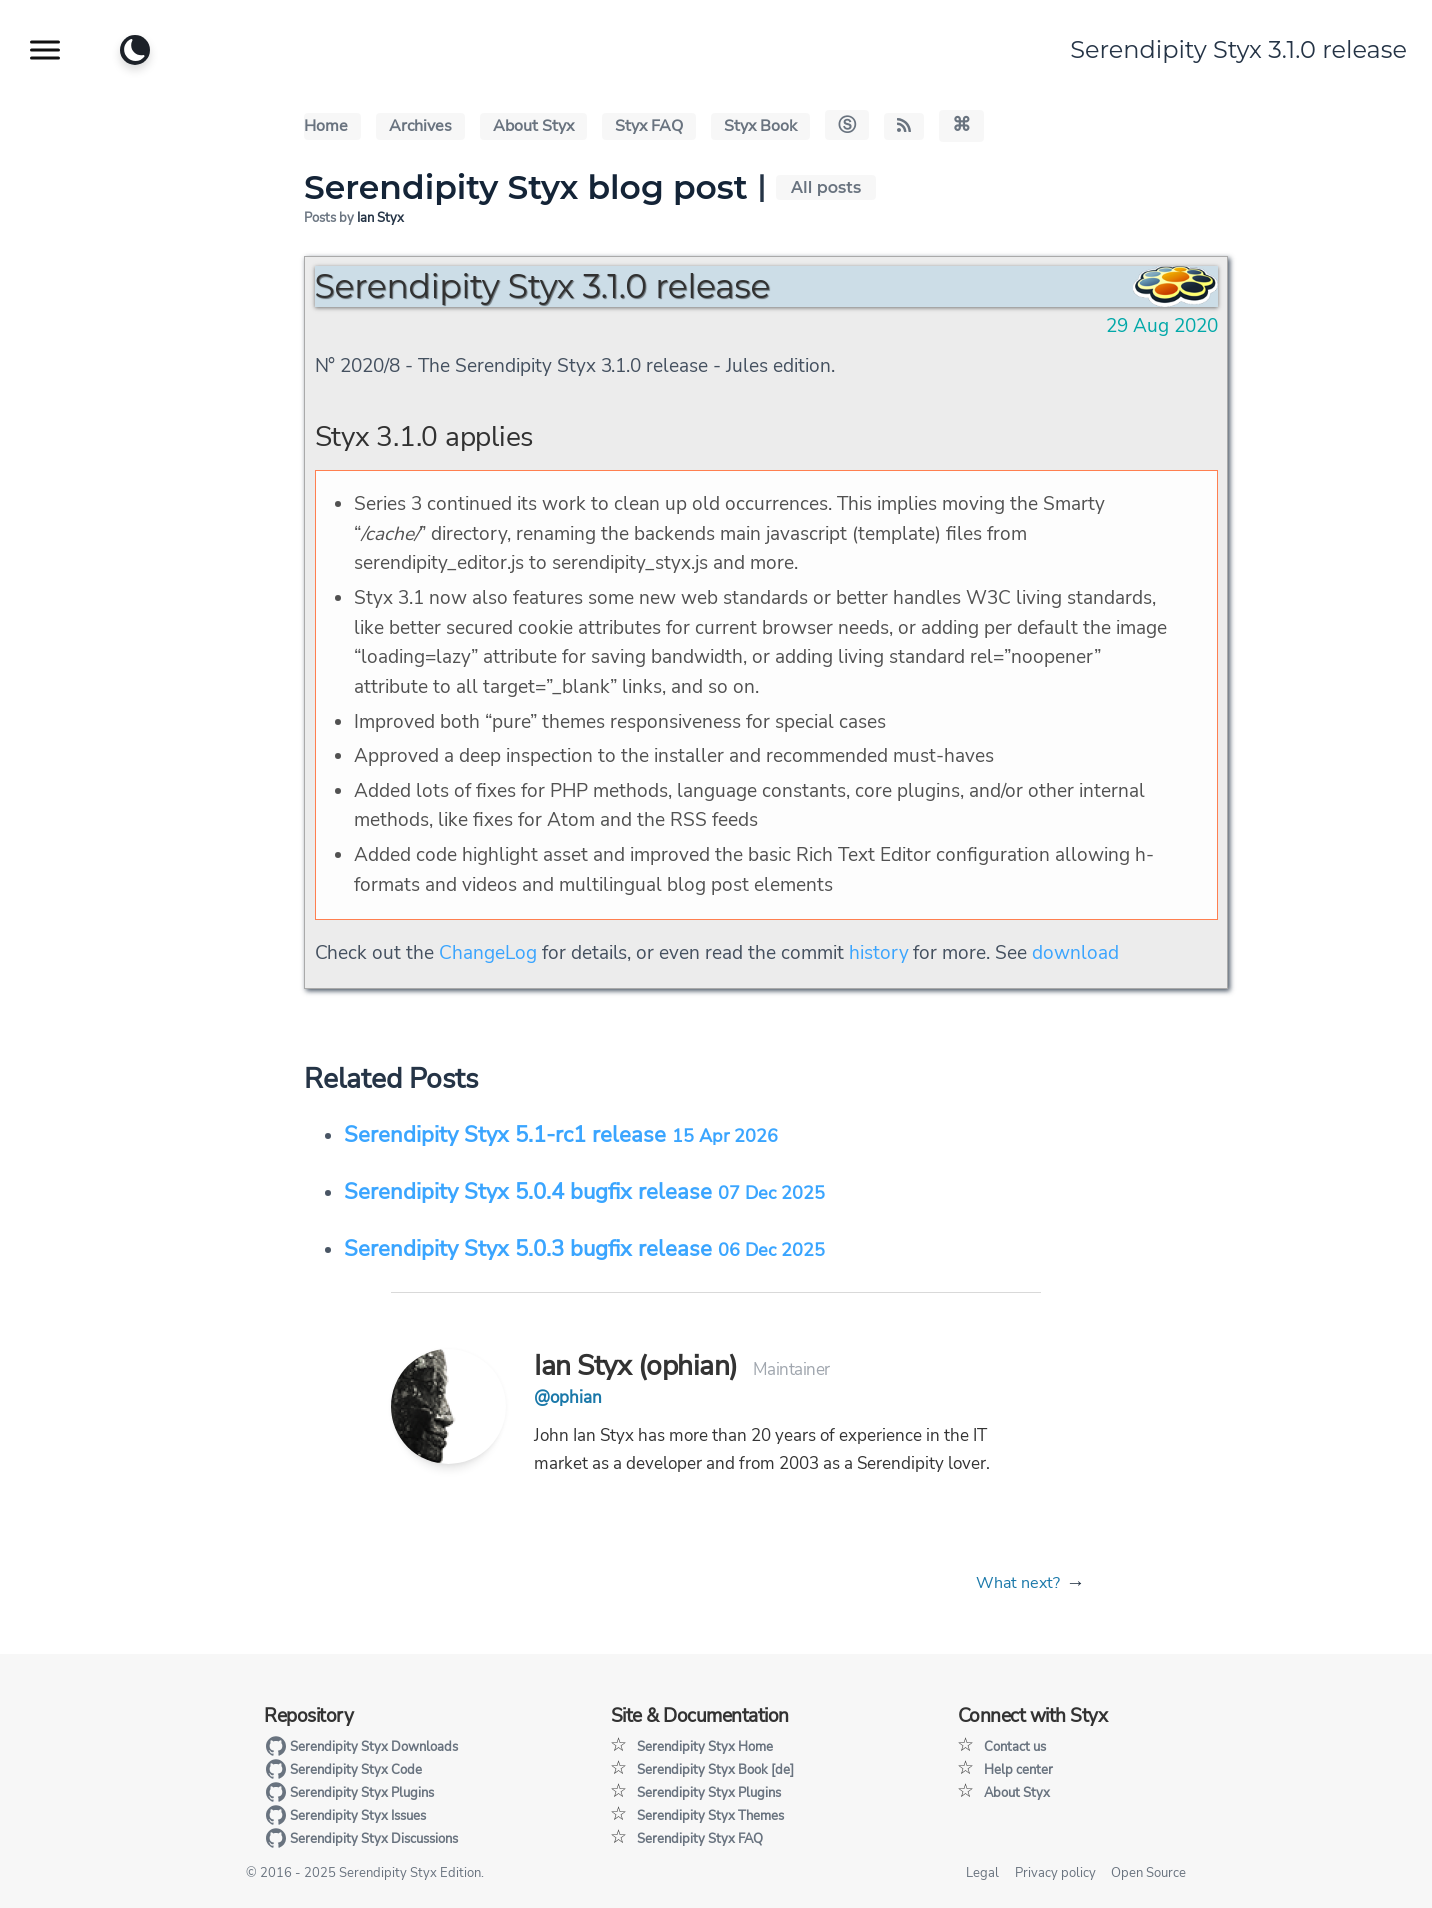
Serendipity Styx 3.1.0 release (1238, 49)
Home (326, 126)
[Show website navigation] (45, 50)
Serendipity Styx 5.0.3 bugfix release (584, 1249)
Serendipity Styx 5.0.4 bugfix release (584, 1192)
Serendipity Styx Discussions (361, 1839)
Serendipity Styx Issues (345, 1816)
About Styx (533, 126)
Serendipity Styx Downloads (361, 1747)
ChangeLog (488, 953)
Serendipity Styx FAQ (700, 1839)
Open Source (1148, 1873)
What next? (1018, 1583)
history (879, 953)
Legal (982, 1873)
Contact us (1015, 1747)
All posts (826, 187)
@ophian (568, 1397)
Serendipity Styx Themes (710, 1816)
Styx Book (760, 126)
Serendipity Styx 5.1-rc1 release (561, 1135)
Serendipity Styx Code (343, 1770)
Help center (1018, 1770)
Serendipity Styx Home (705, 1747)
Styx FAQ (649, 126)
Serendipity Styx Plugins (349, 1793)
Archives (420, 126)
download (1075, 953)
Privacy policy (1055, 1873)
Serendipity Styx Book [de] (715, 1770)
